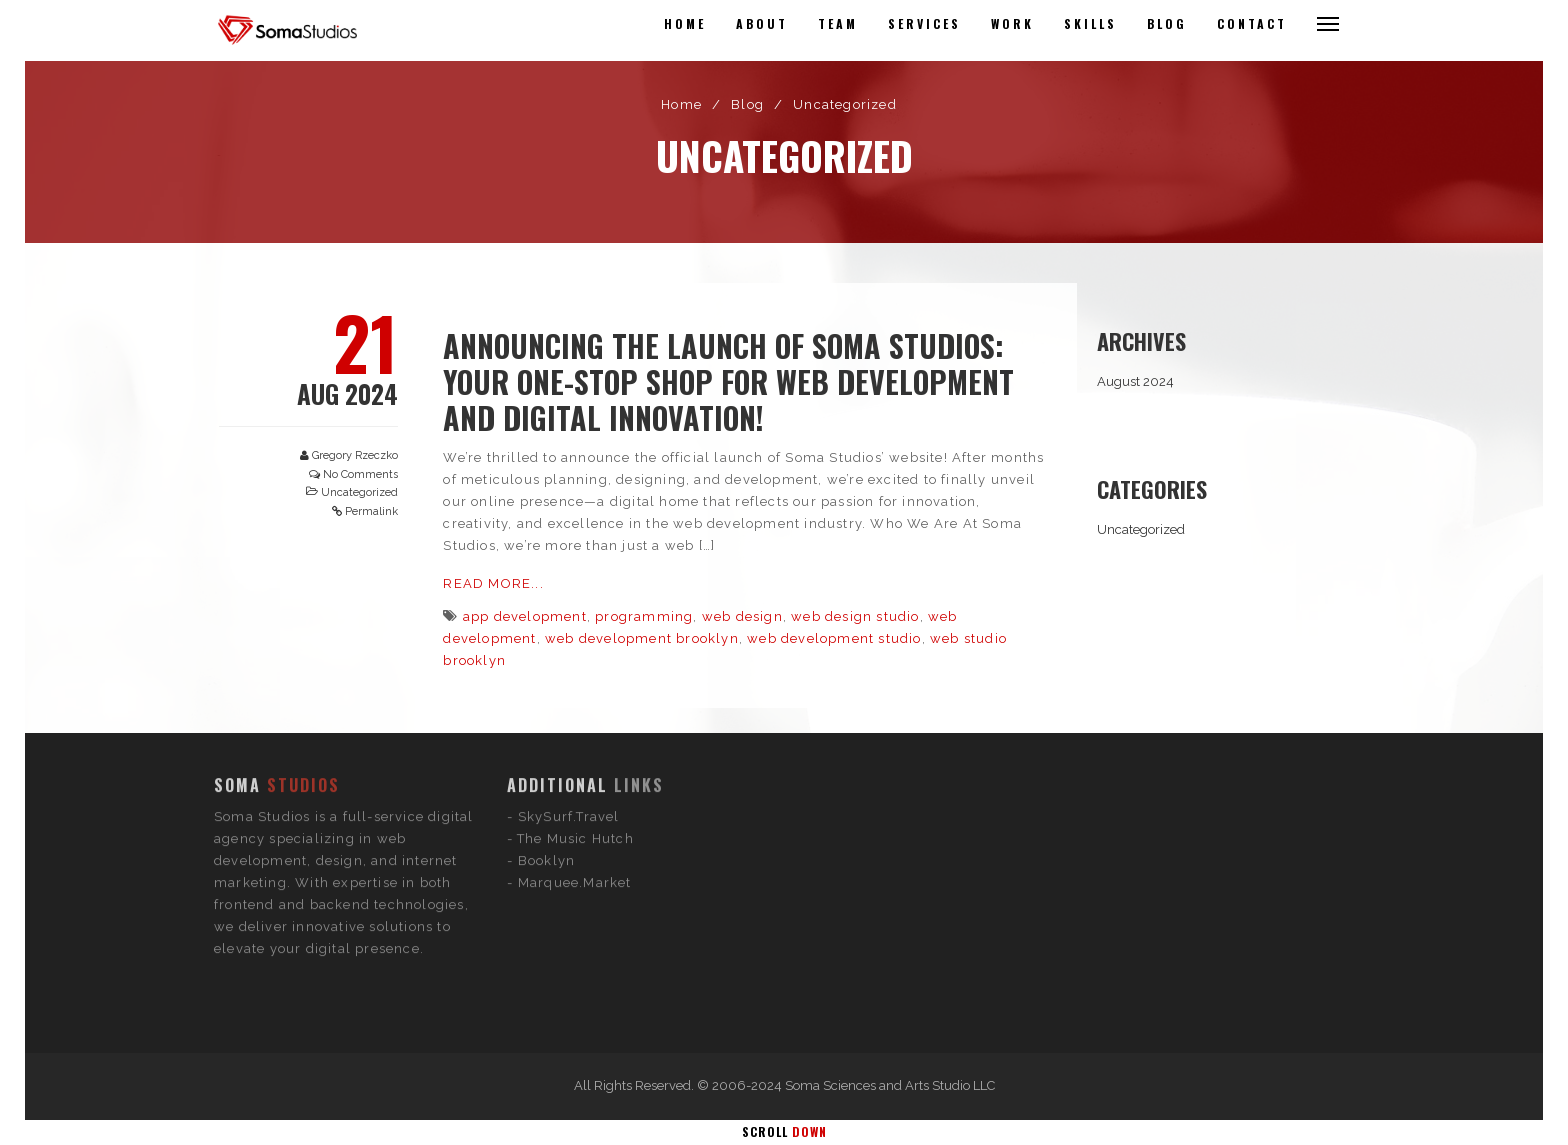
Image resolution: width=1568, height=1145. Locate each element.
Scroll (784, 1131)
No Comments (360, 474)
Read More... (493, 583)
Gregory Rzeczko (355, 455)
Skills (1090, 23)
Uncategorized (359, 492)
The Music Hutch (575, 753)
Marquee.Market (575, 797)
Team (838, 23)
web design (742, 616)
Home (685, 23)
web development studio (834, 638)
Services (924, 23)
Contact (1252, 23)
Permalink (371, 511)
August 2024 (1135, 381)
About (762, 23)
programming (644, 616)
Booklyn (546, 775)
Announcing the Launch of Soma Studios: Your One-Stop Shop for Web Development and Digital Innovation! (728, 381)
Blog (1167, 23)
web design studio (855, 616)
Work (1012, 23)
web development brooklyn (642, 638)
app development (525, 616)
